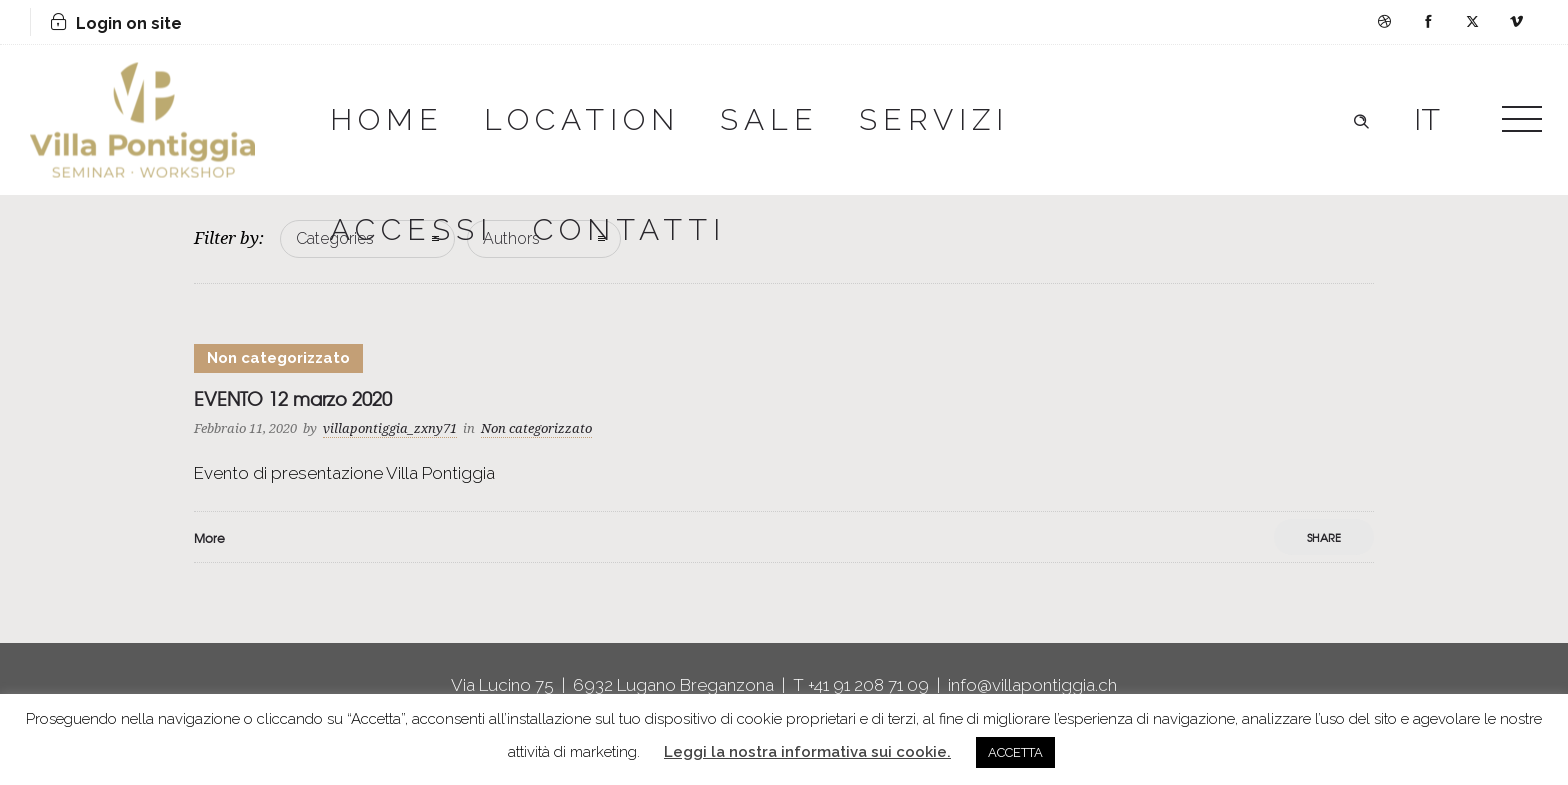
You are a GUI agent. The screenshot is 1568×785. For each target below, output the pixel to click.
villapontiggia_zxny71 (390, 428)
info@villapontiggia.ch (1032, 685)
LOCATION (582, 119)
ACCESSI (411, 229)
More (209, 538)
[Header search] (1361, 118)
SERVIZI (934, 119)
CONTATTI (629, 229)
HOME (387, 119)
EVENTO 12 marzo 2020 (293, 398)
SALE (769, 119)
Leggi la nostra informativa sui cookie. (807, 752)
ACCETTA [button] (1015, 752)
